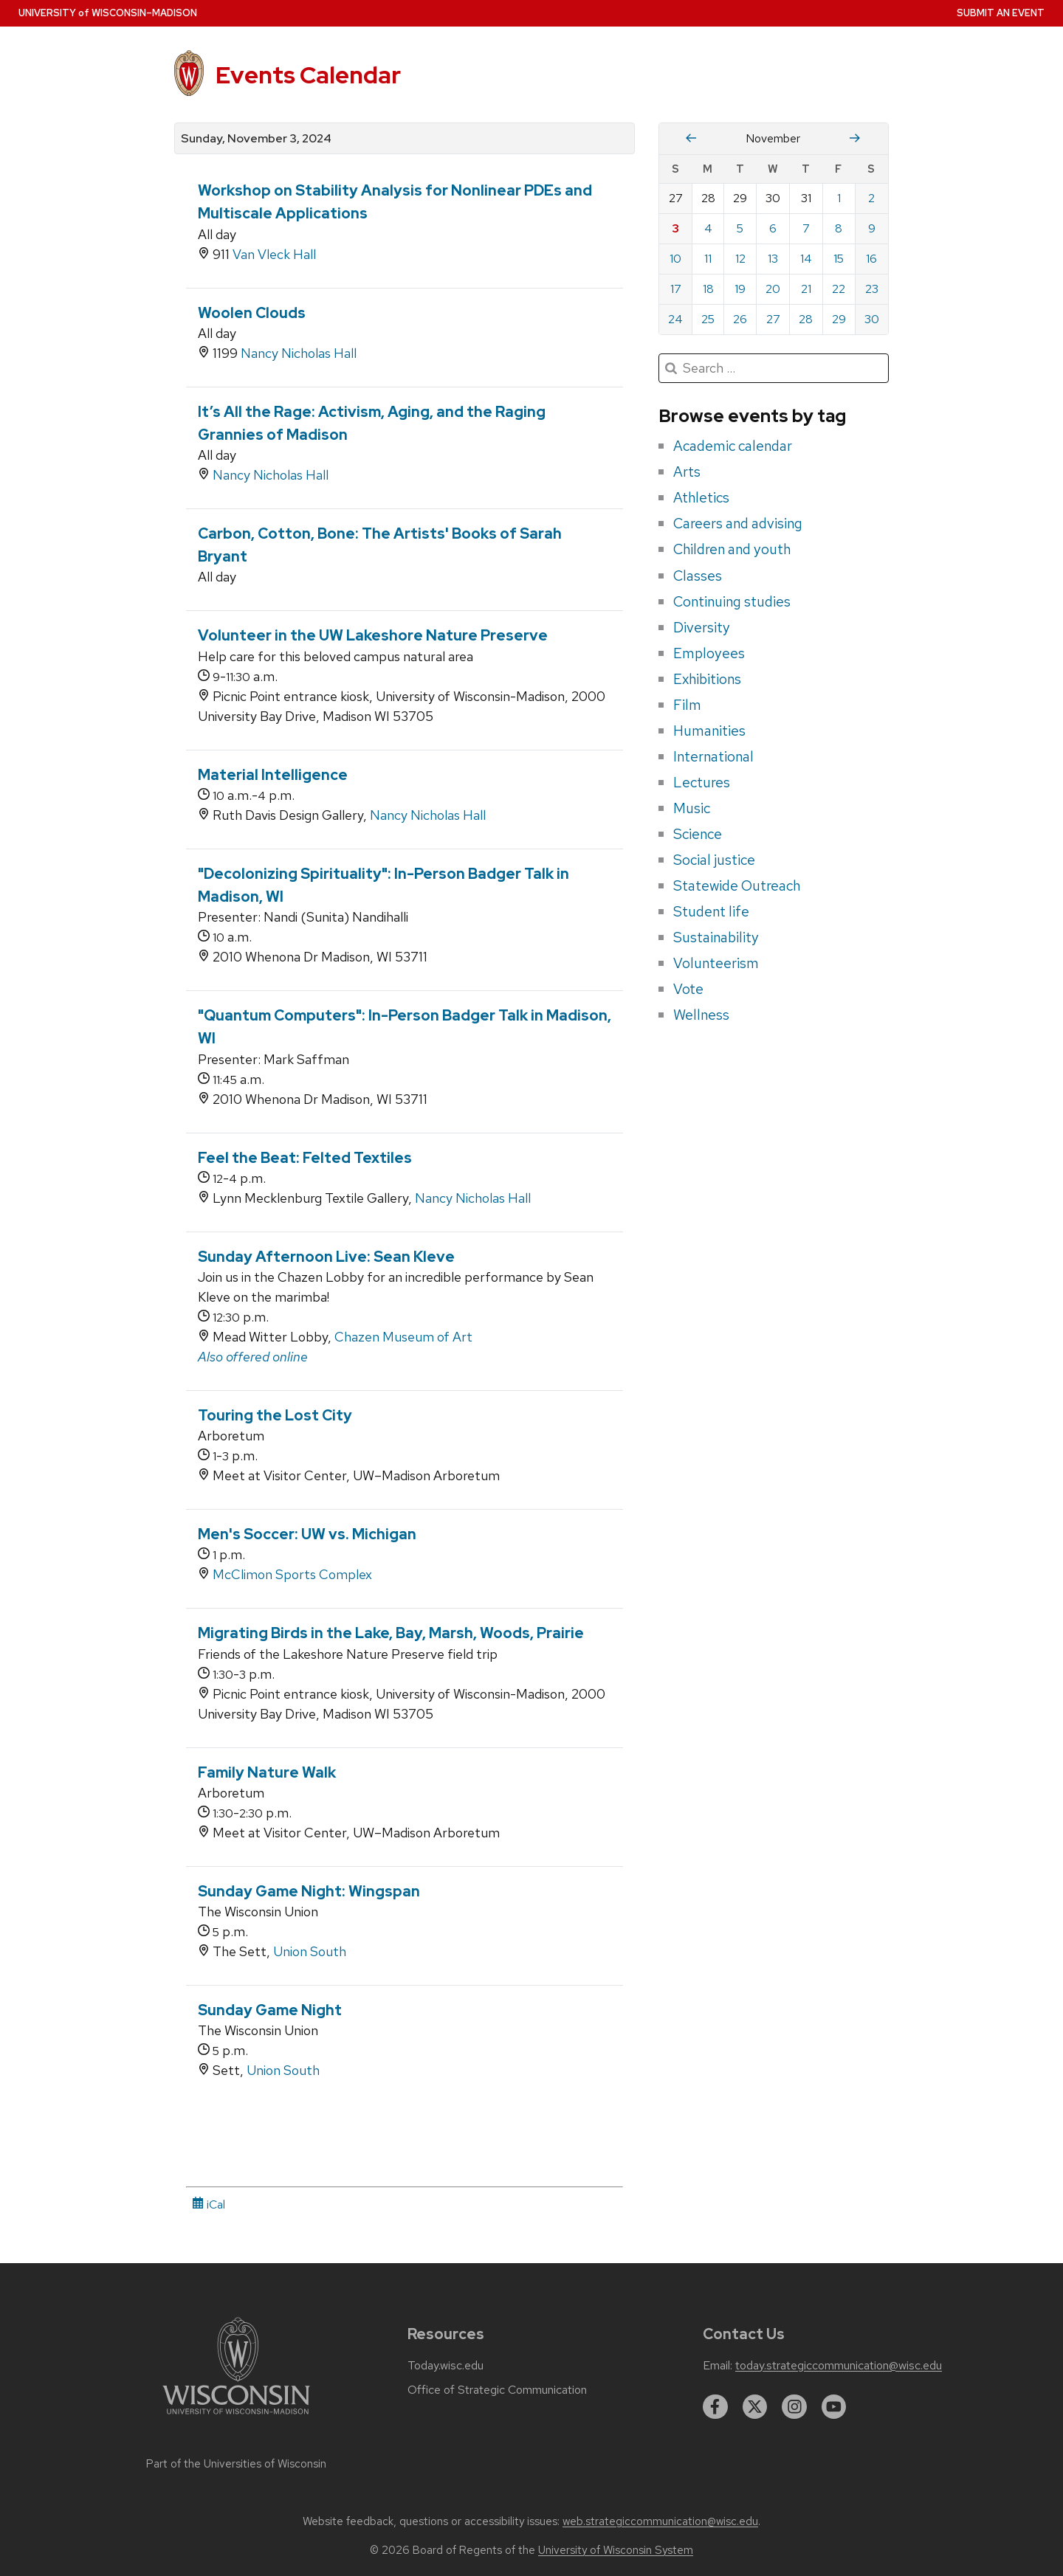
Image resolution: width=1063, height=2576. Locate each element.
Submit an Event (1001, 13)
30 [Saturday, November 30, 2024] (871, 319)
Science (697, 833)
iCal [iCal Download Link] (208, 2204)
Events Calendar (308, 75)
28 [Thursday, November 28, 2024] (806, 319)
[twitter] (755, 2407)
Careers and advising (737, 523)
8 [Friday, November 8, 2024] (838, 228)
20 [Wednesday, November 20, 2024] (773, 289)
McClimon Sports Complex (292, 1574)
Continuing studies (732, 601)
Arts (687, 471)
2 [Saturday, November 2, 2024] (871, 198)
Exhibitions (707, 678)
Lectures (701, 782)
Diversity (701, 627)
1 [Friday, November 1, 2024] (839, 198)
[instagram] (794, 2407)
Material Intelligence (273, 774)
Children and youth (732, 549)
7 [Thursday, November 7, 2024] (806, 228)
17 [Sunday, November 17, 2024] (675, 289)
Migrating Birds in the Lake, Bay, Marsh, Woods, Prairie (391, 1633)
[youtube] (834, 2407)
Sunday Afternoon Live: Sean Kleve (326, 1256)
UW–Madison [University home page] (107, 13)
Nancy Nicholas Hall (299, 353)
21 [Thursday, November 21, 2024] (806, 289)
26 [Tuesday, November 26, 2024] (740, 319)
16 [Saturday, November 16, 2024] (871, 258)
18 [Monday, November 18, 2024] (708, 289)
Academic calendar (732, 445)
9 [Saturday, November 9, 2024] (871, 228)
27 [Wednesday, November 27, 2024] (773, 319)
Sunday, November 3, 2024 (256, 138)
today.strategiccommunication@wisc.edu (838, 2365)
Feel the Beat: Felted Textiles (305, 1157)
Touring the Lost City (275, 1415)
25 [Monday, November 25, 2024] (708, 319)
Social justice (714, 859)
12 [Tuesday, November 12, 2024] (740, 258)
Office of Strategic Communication (497, 2390)
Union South (309, 1951)
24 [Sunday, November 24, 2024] (675, 319)
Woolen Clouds (252, 312)
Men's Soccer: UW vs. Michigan (307, 1534)
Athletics (701, 497)
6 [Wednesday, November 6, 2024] (773, 228)
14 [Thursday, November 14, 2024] (806, 258)
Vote (688, 988)
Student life (711, 911)
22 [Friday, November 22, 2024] (838, 289)
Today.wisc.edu (445, 2365)
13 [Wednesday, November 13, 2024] (773, 258)
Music (691, 808)
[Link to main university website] (236, 2417)
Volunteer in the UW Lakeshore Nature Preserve (373, 635)
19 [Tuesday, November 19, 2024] (740, 289)
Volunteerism (716, 963)
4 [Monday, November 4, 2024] (708, 228)
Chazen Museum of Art (403, 1336)
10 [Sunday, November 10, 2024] (675, 258)
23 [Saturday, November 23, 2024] (871, 289)
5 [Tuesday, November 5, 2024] (740, 228)
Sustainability (716, 937)
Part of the (236, 2463)
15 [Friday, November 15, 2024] (838, 258)
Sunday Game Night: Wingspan (309, 1891)
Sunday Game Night (270, 2010)
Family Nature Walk (267, 1772)
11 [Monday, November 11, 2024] (708, 258)
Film (687, 704)
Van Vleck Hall (274, 254)
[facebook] (715, 2407)
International (713, 756)
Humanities (709, 730)
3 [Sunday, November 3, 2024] (675, 228)
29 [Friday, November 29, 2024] (839, 319)
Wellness (701, 1014)
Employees (709, 653)
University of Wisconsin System (615, 2550)
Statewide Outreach (736, 885)
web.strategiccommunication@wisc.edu (660, 2521)
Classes (697, 575)
